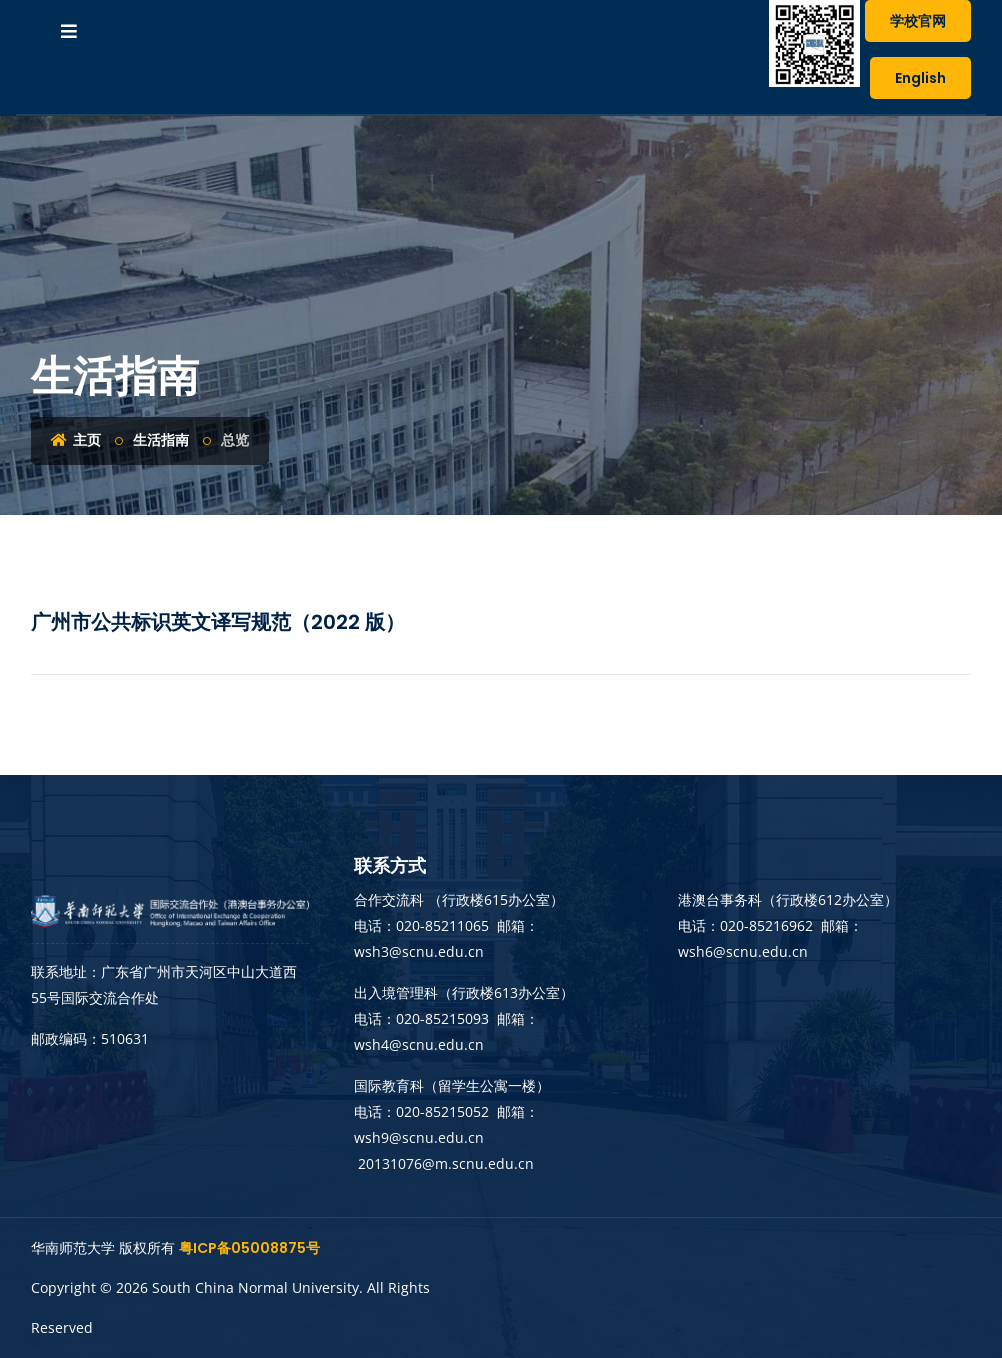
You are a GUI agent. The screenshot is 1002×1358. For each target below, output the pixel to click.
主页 (76, 440)
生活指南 (161, 440)
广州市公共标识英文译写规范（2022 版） (218, 622)
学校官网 (918, 21)
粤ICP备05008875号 (249, 1248)
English (920, 78)
